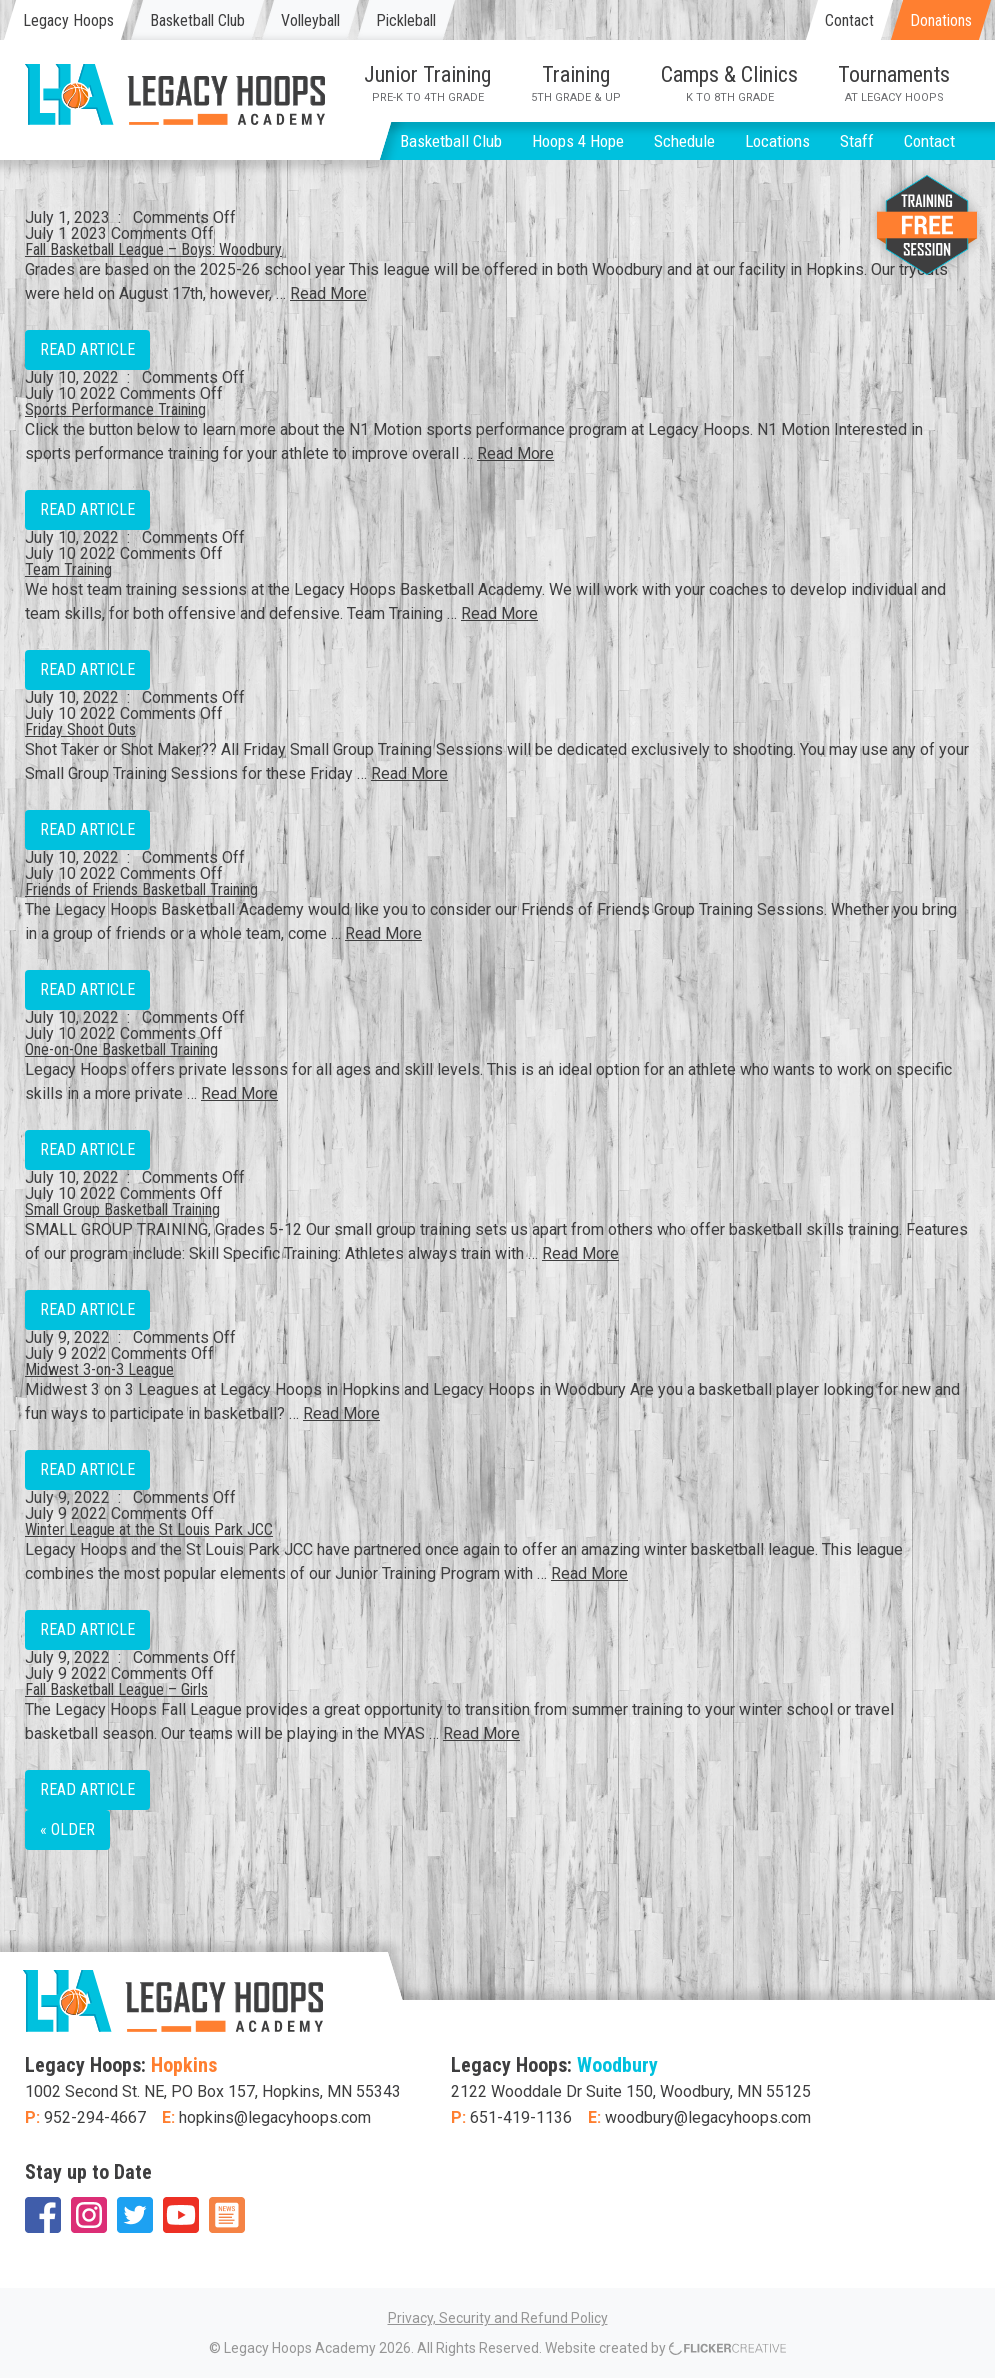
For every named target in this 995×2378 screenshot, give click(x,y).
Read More (328, 293)
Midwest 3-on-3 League (99, 1369)
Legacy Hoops (68, 20)
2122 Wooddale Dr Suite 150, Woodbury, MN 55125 (631, 2091)
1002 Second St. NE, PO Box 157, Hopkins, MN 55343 (213, 2091)
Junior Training (427, 83)
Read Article (87, 349)
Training (576, 83)
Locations (777, 141)
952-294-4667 (95, 2117)
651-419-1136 (521, 2117)
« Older (67, 1829)
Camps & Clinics (729, 83)
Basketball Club (197, 20)
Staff (857, 141)
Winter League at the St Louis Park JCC (149, 1529)
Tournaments (894, 83)
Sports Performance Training (115, 409)
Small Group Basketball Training (122, 1209)
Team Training (68, 569)
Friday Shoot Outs (80, 729)
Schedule (684, 141)
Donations (941, 20)
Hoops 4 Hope (578, 141)
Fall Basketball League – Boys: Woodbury (153, 249)
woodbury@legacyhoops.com (708, 2117)
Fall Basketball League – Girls (116, 1689)
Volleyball (310, 20)
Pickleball (406, 20)
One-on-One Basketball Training (121, 1049)
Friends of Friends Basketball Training (141, 889)
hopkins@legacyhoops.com (275, 2117)
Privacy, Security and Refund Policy (498, 2318)
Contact (849, 20)
